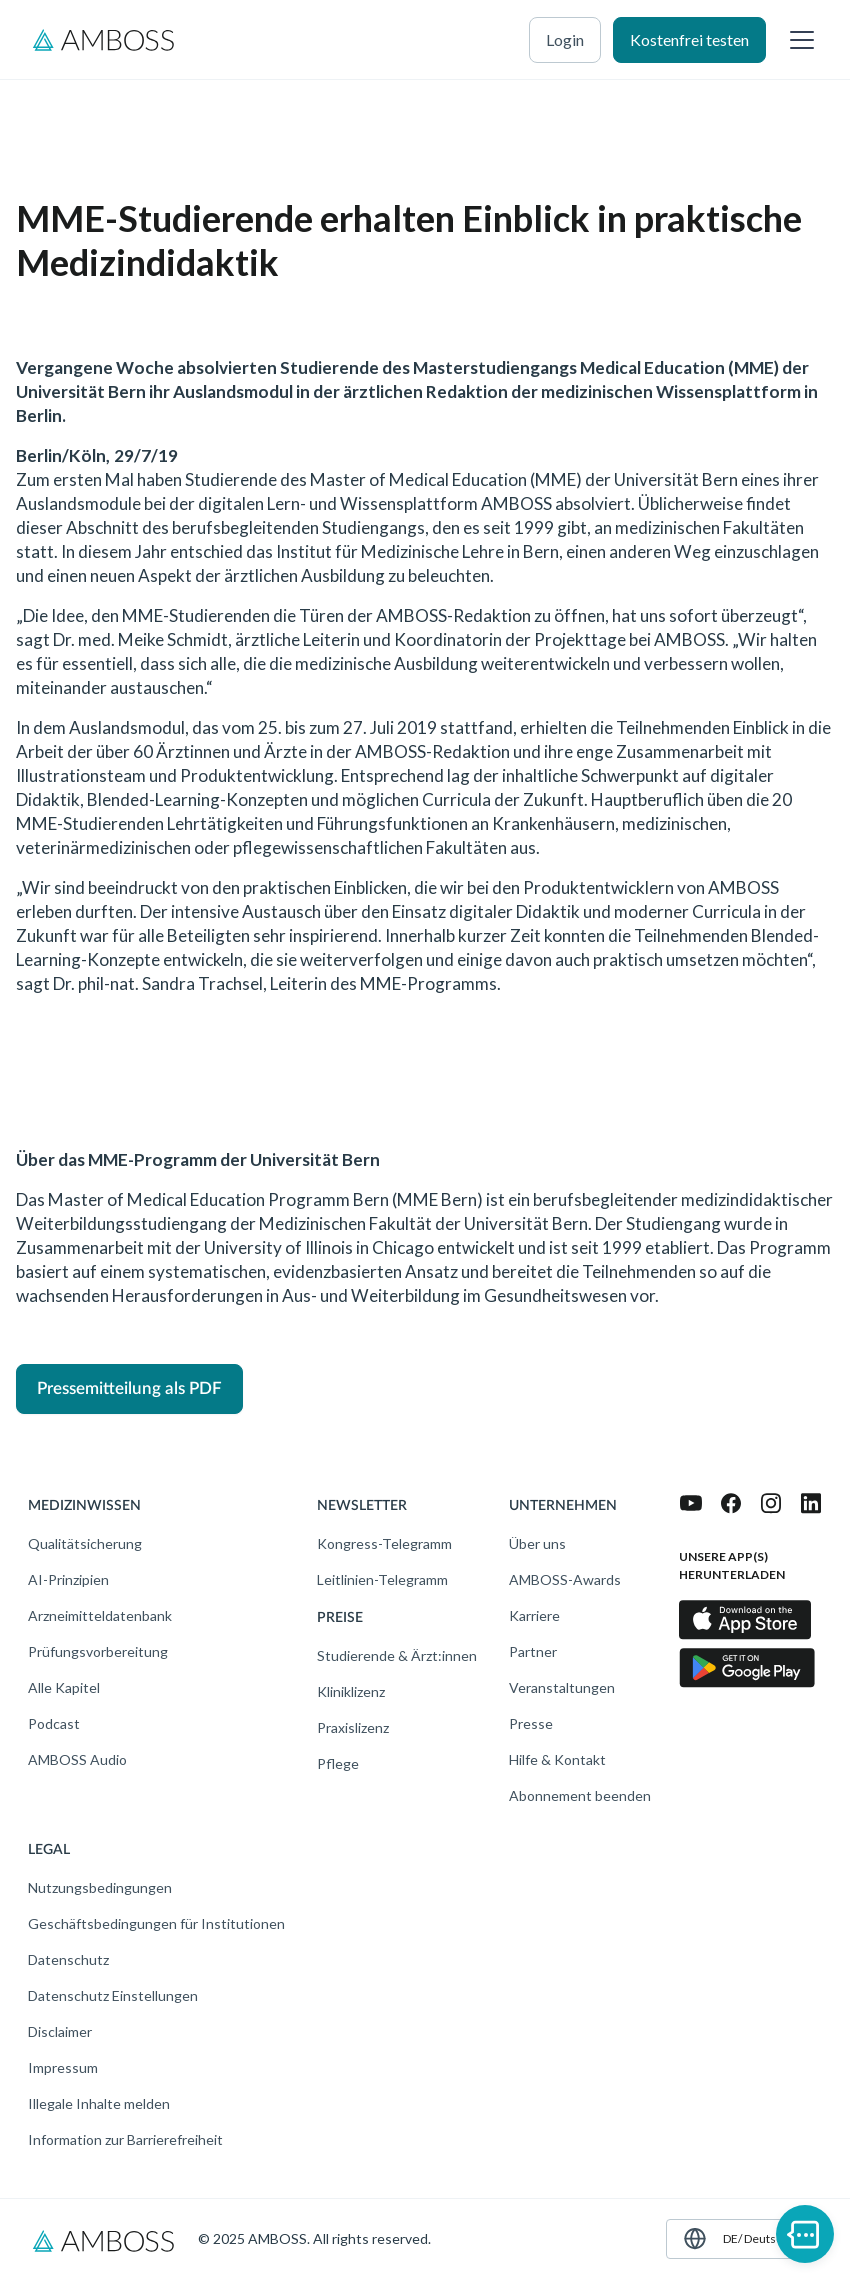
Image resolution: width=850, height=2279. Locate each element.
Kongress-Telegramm (384, 1543)
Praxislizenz (353, 1727)
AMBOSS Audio (77, 1759)
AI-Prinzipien (68, 1579)
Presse (531, 1723)
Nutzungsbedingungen (100, 1887)
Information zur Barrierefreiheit (125, 2139)
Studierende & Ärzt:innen (397, 1655)
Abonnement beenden (580, 1795)
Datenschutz (68, 1959)
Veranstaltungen (562, 1687)
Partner (533, 1651)
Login (565, 39)
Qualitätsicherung (85, 1543)
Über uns (537, 1543)
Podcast (54, 1723)
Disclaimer (60, 2031)
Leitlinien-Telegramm (382, 1579)
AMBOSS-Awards (565, 1579)
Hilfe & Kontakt (557, 1759)
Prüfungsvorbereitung (98, 1651)
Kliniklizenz (351, 1691)
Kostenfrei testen (689, 39)
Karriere (534, 1615)
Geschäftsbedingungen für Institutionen (156, 1923)
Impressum (63, 2067)
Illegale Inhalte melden (99, 2103)
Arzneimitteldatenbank (100, 1615)
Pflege (338, 1763)
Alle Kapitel (64, 1687)
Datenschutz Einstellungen (113, 1995)
